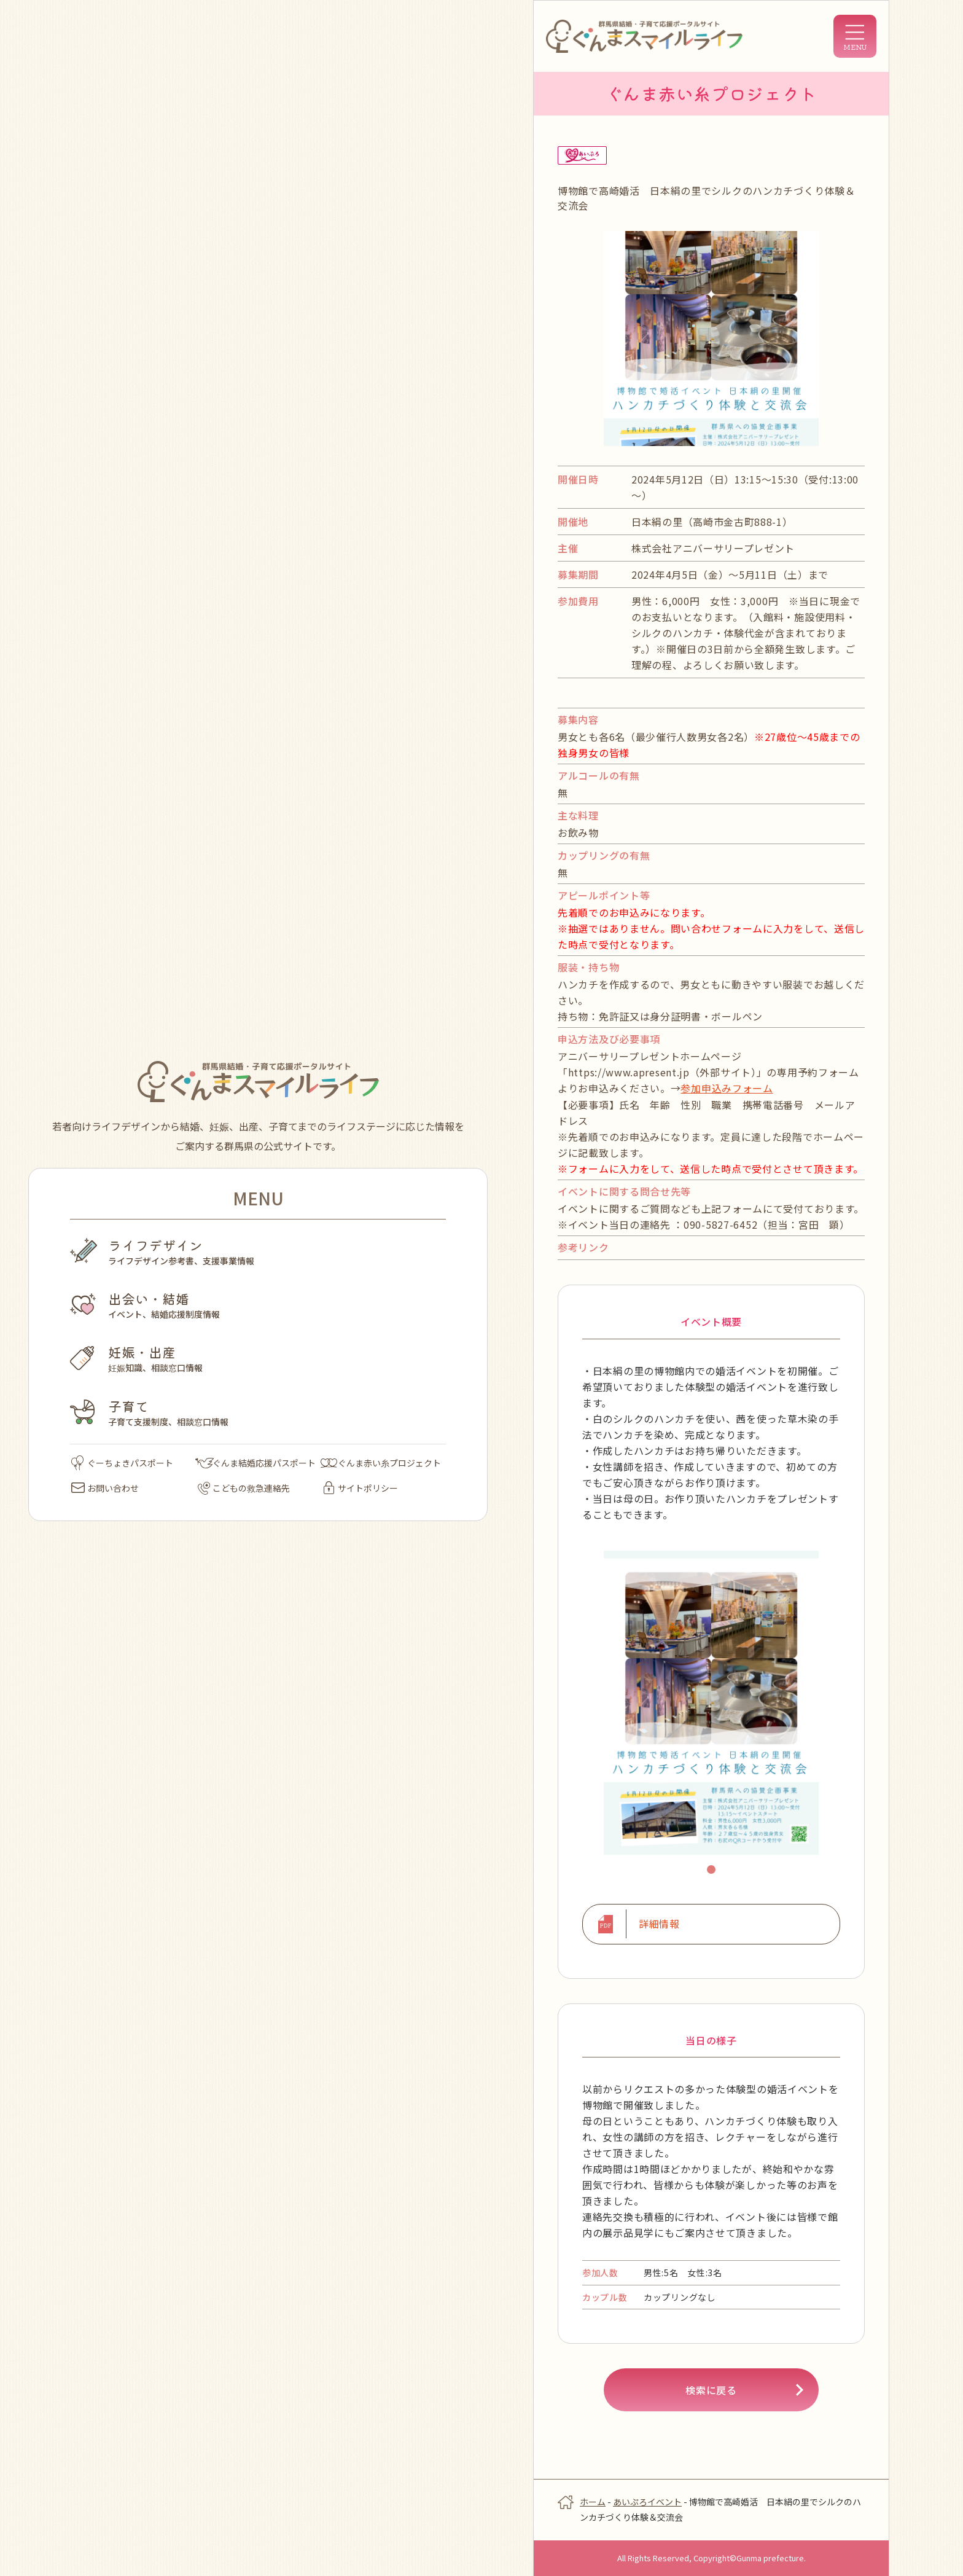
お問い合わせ (105, 1488)
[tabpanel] (711, 1702)
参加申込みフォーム (726, 1088)
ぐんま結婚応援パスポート (255, 1463)
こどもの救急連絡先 (244, 1488)
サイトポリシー (361, 1488)
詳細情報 (659, 1923)
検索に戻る (711, 2389)
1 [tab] (713, 1871)
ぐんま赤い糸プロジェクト (381, 1463)
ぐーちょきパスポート (122, 1463)
